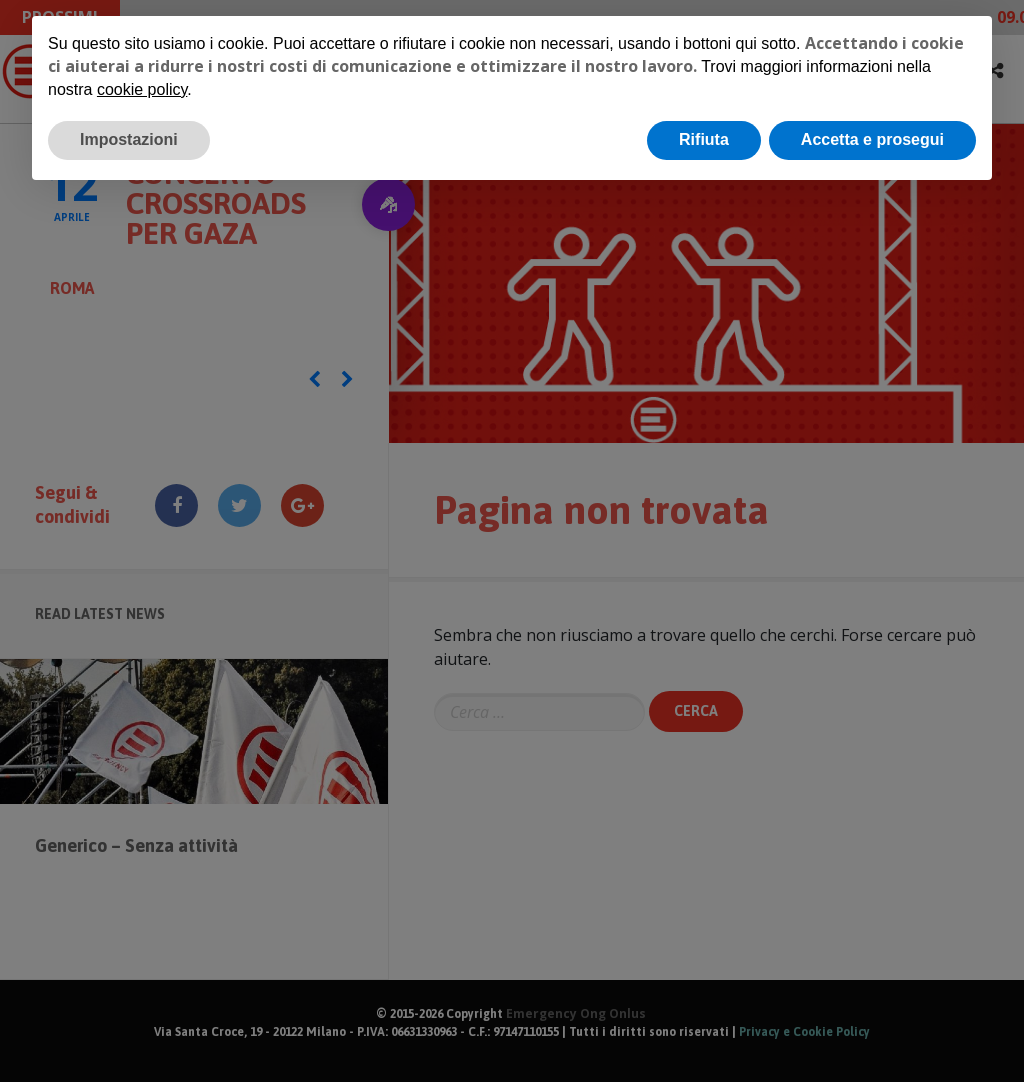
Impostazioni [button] (129, 139)
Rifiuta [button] (704, 139)
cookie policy (142, 89)
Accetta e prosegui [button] (872, 139)
